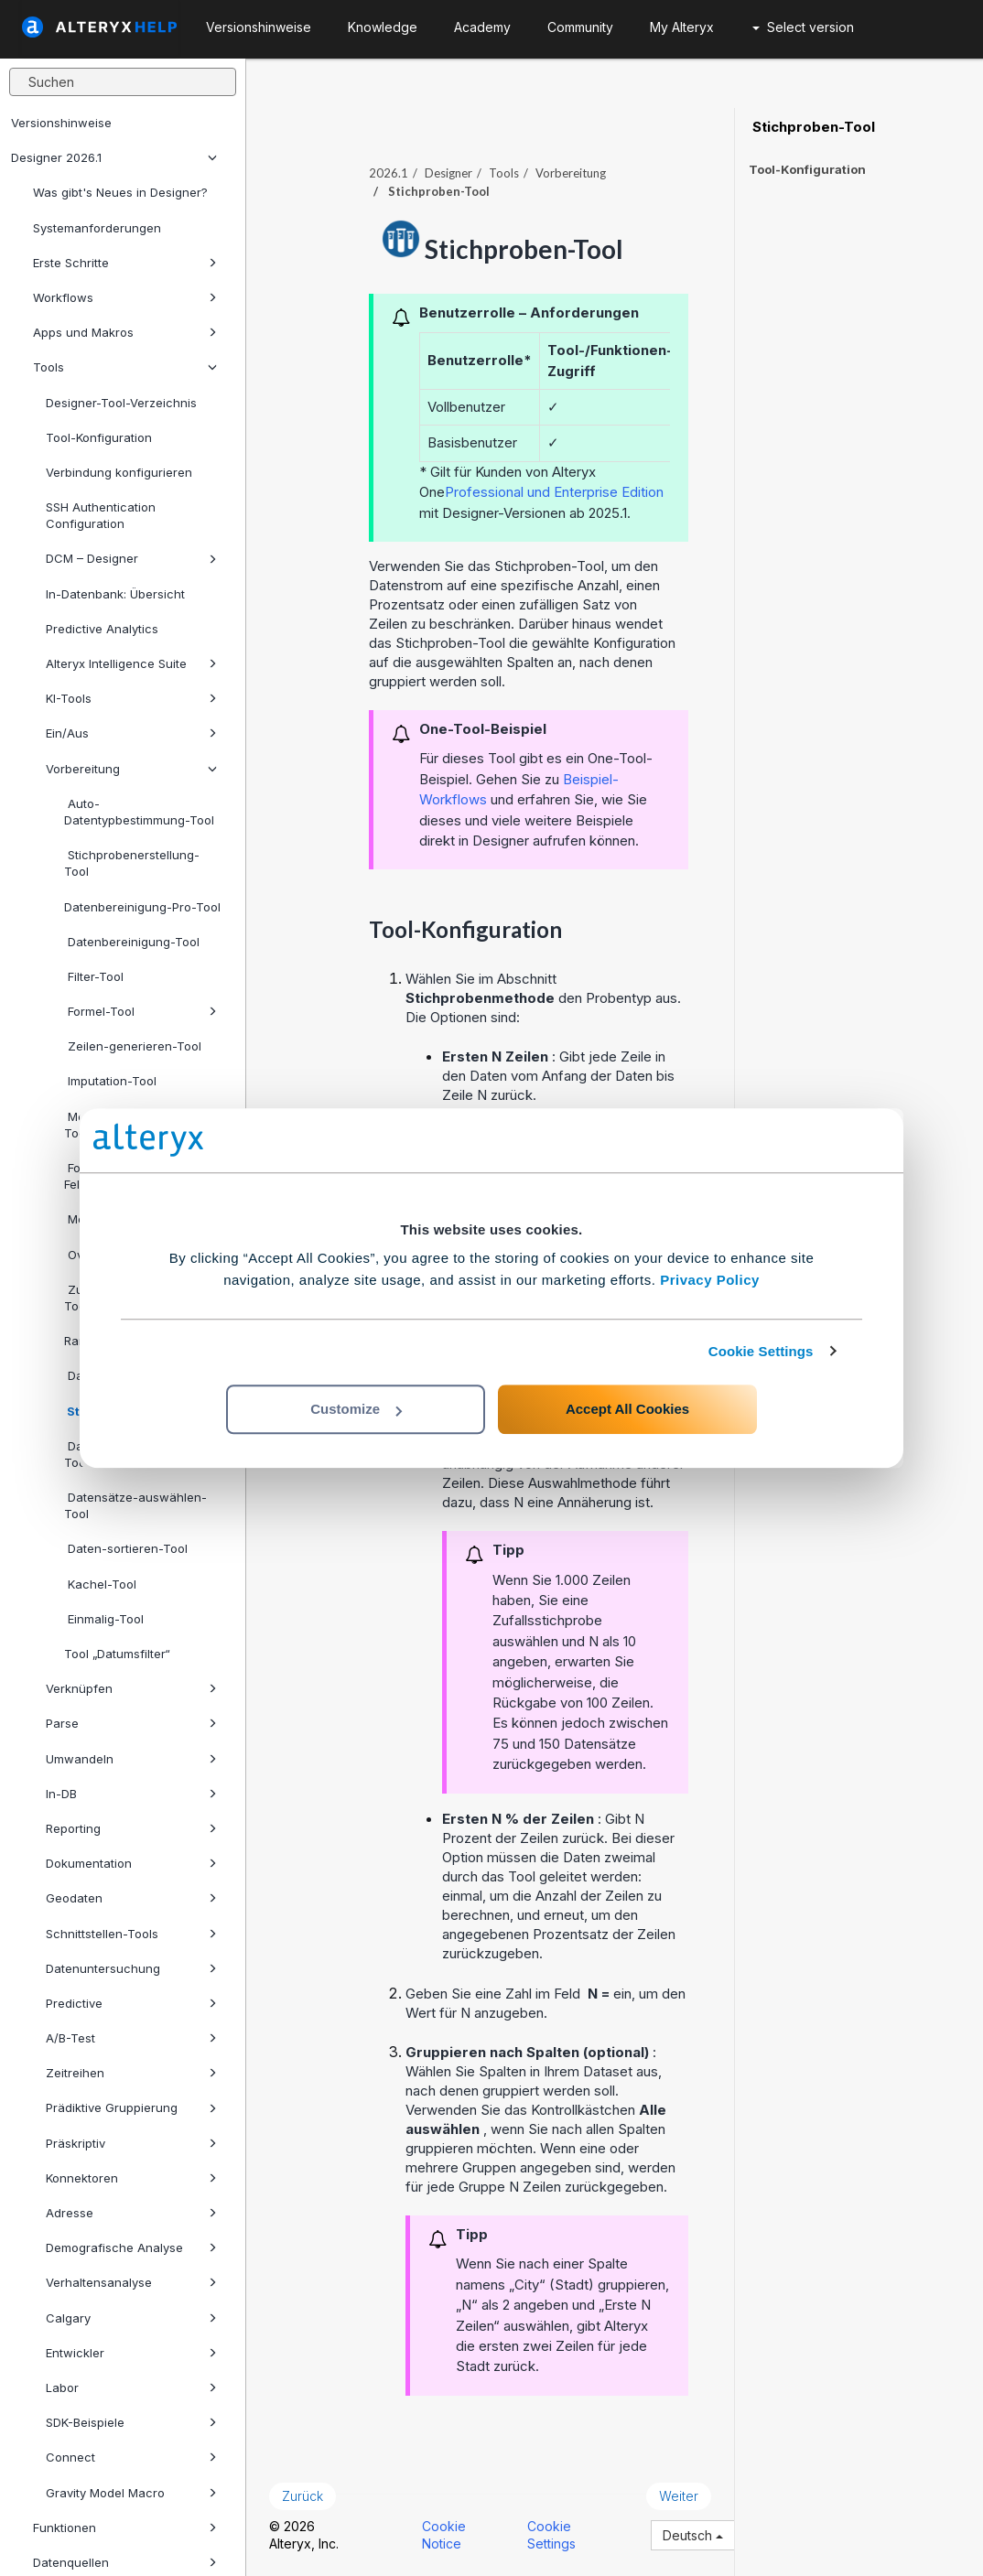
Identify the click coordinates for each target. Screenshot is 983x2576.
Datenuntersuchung (131, 1968)
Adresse (131, 2212)
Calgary (131, 2318)
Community (580, 27)
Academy (482, 27)
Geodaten (131, 1898)
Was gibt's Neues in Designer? (120, 192)
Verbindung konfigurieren (119, 472)
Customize (356, 1409)
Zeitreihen (131, 2072)
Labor (131, 2387)
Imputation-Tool (110, 1080)
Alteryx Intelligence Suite (131, 663)
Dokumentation (131, 1863)
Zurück (302, 2496)
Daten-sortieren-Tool (126, 1548)
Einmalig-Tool (104, 1618)
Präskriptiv (131, 2143)
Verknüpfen (131, 1688)
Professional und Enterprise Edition (554, 492)
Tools (125, 367)
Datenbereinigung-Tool (132, 941)
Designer (448, 173)
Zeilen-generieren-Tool (132, 1046)
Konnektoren (131, 2178)
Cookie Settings (761, 1351)
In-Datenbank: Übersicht (115, 594)
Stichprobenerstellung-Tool (132, 862)
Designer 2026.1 (114, 157)
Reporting (131, 1828)
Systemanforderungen (97, 228)
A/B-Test (131, 2038)
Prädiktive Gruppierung (131, 2107)
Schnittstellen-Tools (131, 1933)
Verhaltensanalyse (131, 2282)
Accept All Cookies (627, 1409)
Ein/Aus (131, 733)
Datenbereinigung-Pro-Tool (142, 907)
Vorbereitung (131, 768)
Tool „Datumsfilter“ (117, 1653)
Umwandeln (131, 1758)
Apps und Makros (125, 332)
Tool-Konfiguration (99, 437)
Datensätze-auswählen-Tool (135, 1505)
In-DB (131, 1793)
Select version (803, 27)
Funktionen (125, 2527)
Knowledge (382, 27)
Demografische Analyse (131, 2247)
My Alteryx (682, 27)
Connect (131, 2457)
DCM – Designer (131, 558)
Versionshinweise (61, 122)
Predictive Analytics (102, 628)
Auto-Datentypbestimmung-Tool (139, 811)
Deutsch (693, 2535)
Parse (131, 1723)
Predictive (131, 2003)
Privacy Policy (710, 1280)
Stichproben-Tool (812, 127)
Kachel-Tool (100, 1584)
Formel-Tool (140, 1011)
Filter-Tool (94, 976)
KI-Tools (131, 698)
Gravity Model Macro (131, 2492)
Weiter (678, 2496)
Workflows (125, 297)
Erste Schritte (125, 262)
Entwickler (131, 2352)
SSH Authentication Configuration (101, 515)
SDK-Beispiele (131, 2422)
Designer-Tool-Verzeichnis (121, 402)
